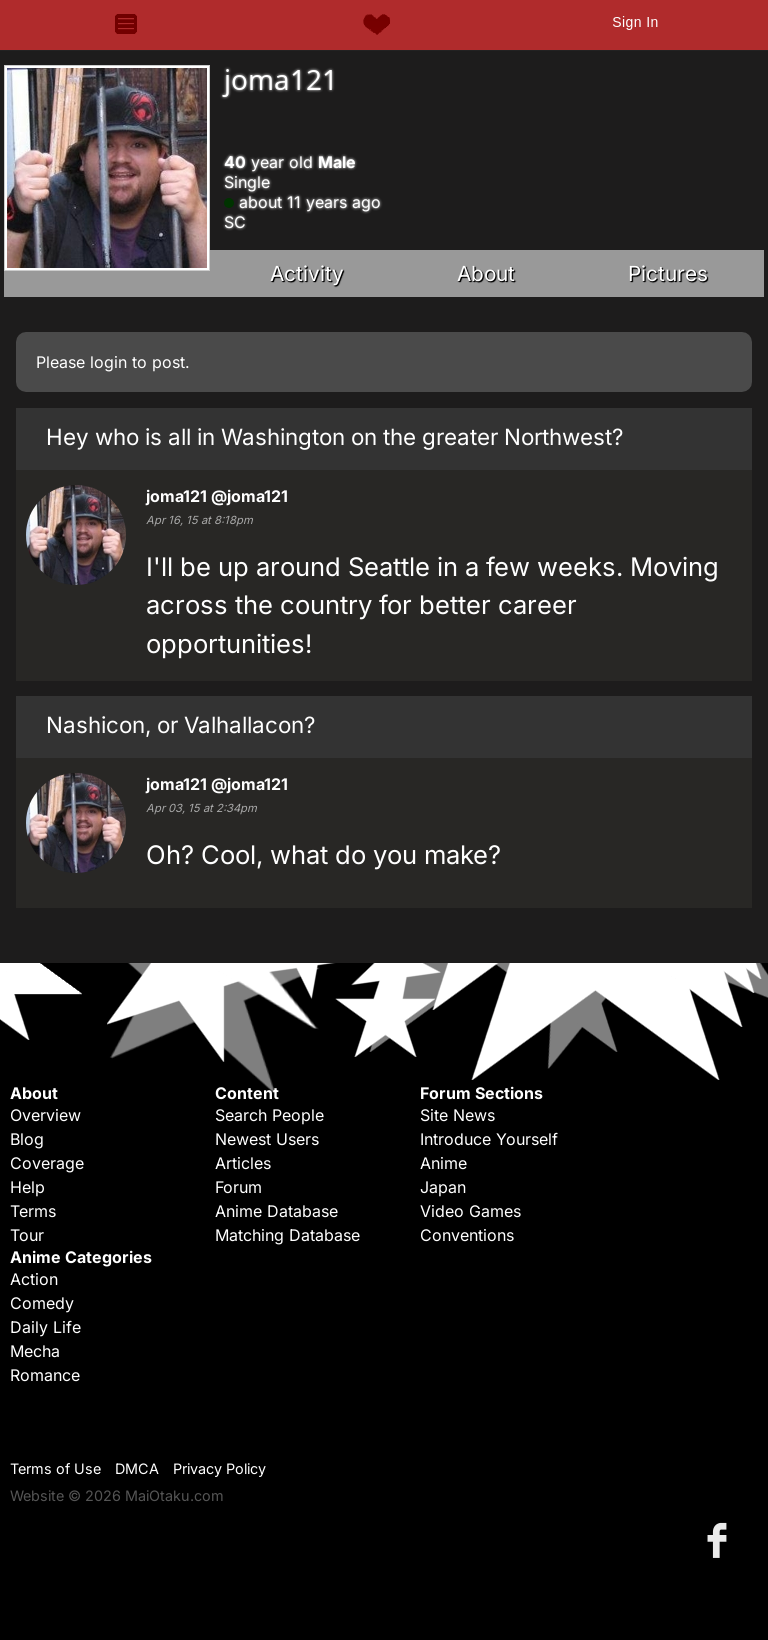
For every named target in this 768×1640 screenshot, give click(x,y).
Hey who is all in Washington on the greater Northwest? (334, 436)
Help (27, 1187)
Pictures (668, 273)
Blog (27, 1139)
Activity (307, 273)
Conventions (467, 1235)
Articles (243, 1163)
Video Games (470, 1211)
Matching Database (287, 1235)
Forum (238, 1187)
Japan (443, 1187)
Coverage (47, 1163)
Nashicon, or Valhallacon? (180, 724)
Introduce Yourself (489, 1139)
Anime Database (276, 1211)
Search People (269, 1115)
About (486, 273)
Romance (45, 1375)
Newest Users (267, 1139)
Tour (27, 1235)
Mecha (35, 1351)
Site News (457, 1115)
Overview (45, 1115)
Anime (443, 1163)
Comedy (42, 1303)
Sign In (635, 22)
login (108, 362)
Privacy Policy (219, 1468)
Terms (33, 1211)
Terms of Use (55, 1468)
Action (34, 1279)
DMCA (137, 1468)
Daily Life (45, 1327)
